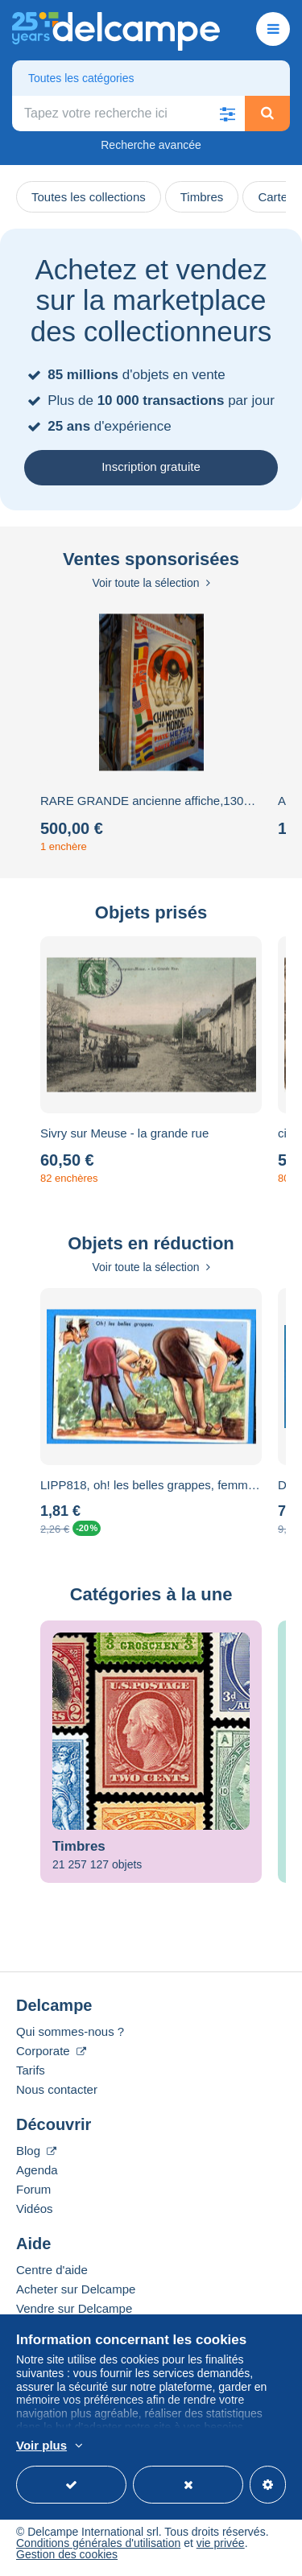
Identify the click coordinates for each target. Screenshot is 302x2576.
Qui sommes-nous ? (70, 2031)
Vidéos (34, 2208)
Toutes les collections (88, 197)
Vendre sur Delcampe (74, 2308)
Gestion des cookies (67, 2554)
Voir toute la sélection (150, 582)
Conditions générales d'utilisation (98, 2543)
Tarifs (30, 2070)
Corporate (51, 2051)
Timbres (202, 197)
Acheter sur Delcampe (75, 2289)
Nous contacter (56, 2089)
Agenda (37, 2170)
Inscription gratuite (151, 466)
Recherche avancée (151, 144)
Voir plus (41, 2445)
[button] (227, 113)
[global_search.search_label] (128, 113)
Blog (36, 2150)
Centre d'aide (52, 2270)
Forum (33, 2189)
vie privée (221, 2543)
